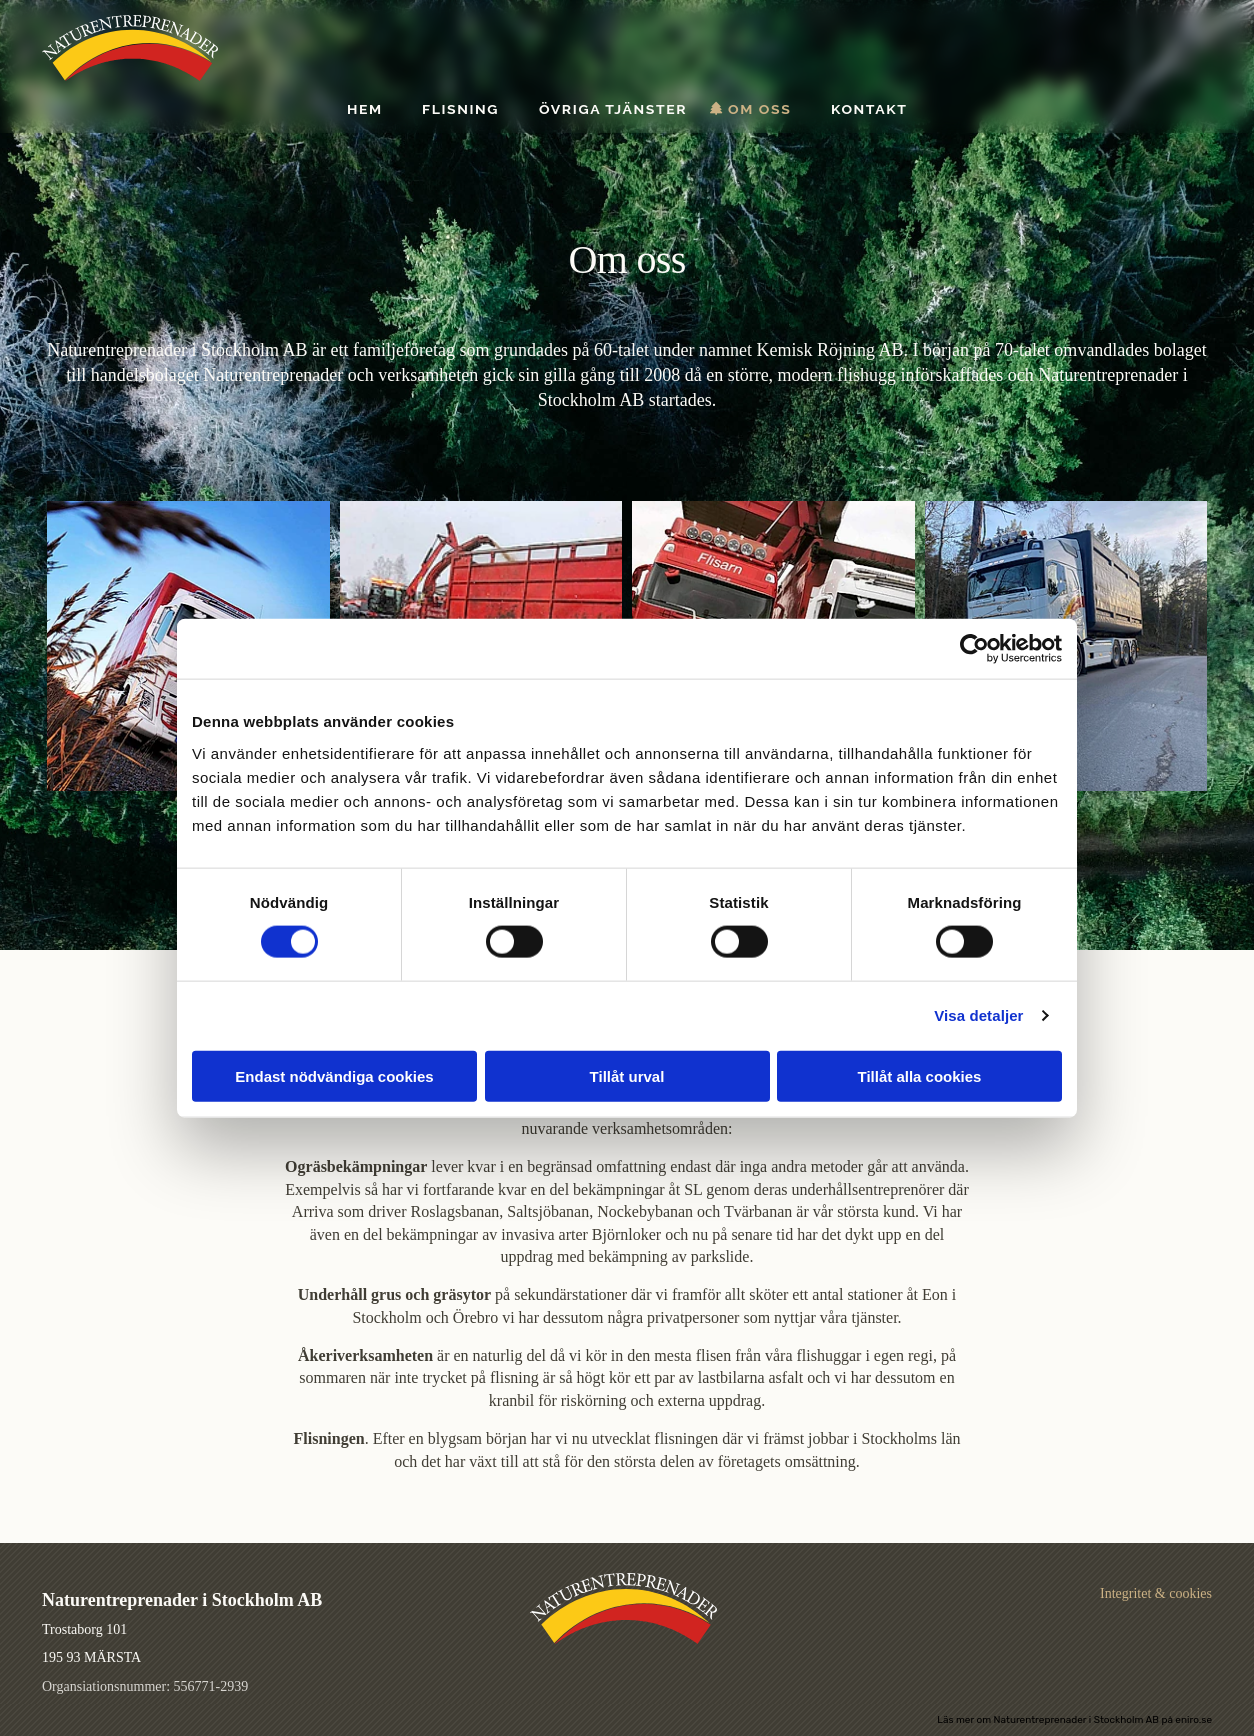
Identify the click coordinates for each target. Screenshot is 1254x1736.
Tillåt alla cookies (920, 1075)
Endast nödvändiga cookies (334, 1075)
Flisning (460, 109)
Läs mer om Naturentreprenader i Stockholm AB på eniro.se (1074, 1720)
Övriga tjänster (613, 109)
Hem (365, 109)
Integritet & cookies (1156, 1593)
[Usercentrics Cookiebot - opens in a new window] (974, 649)
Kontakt (869, 109)
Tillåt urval (627, 1075)
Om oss (759, 109)
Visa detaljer (978, 1015)
